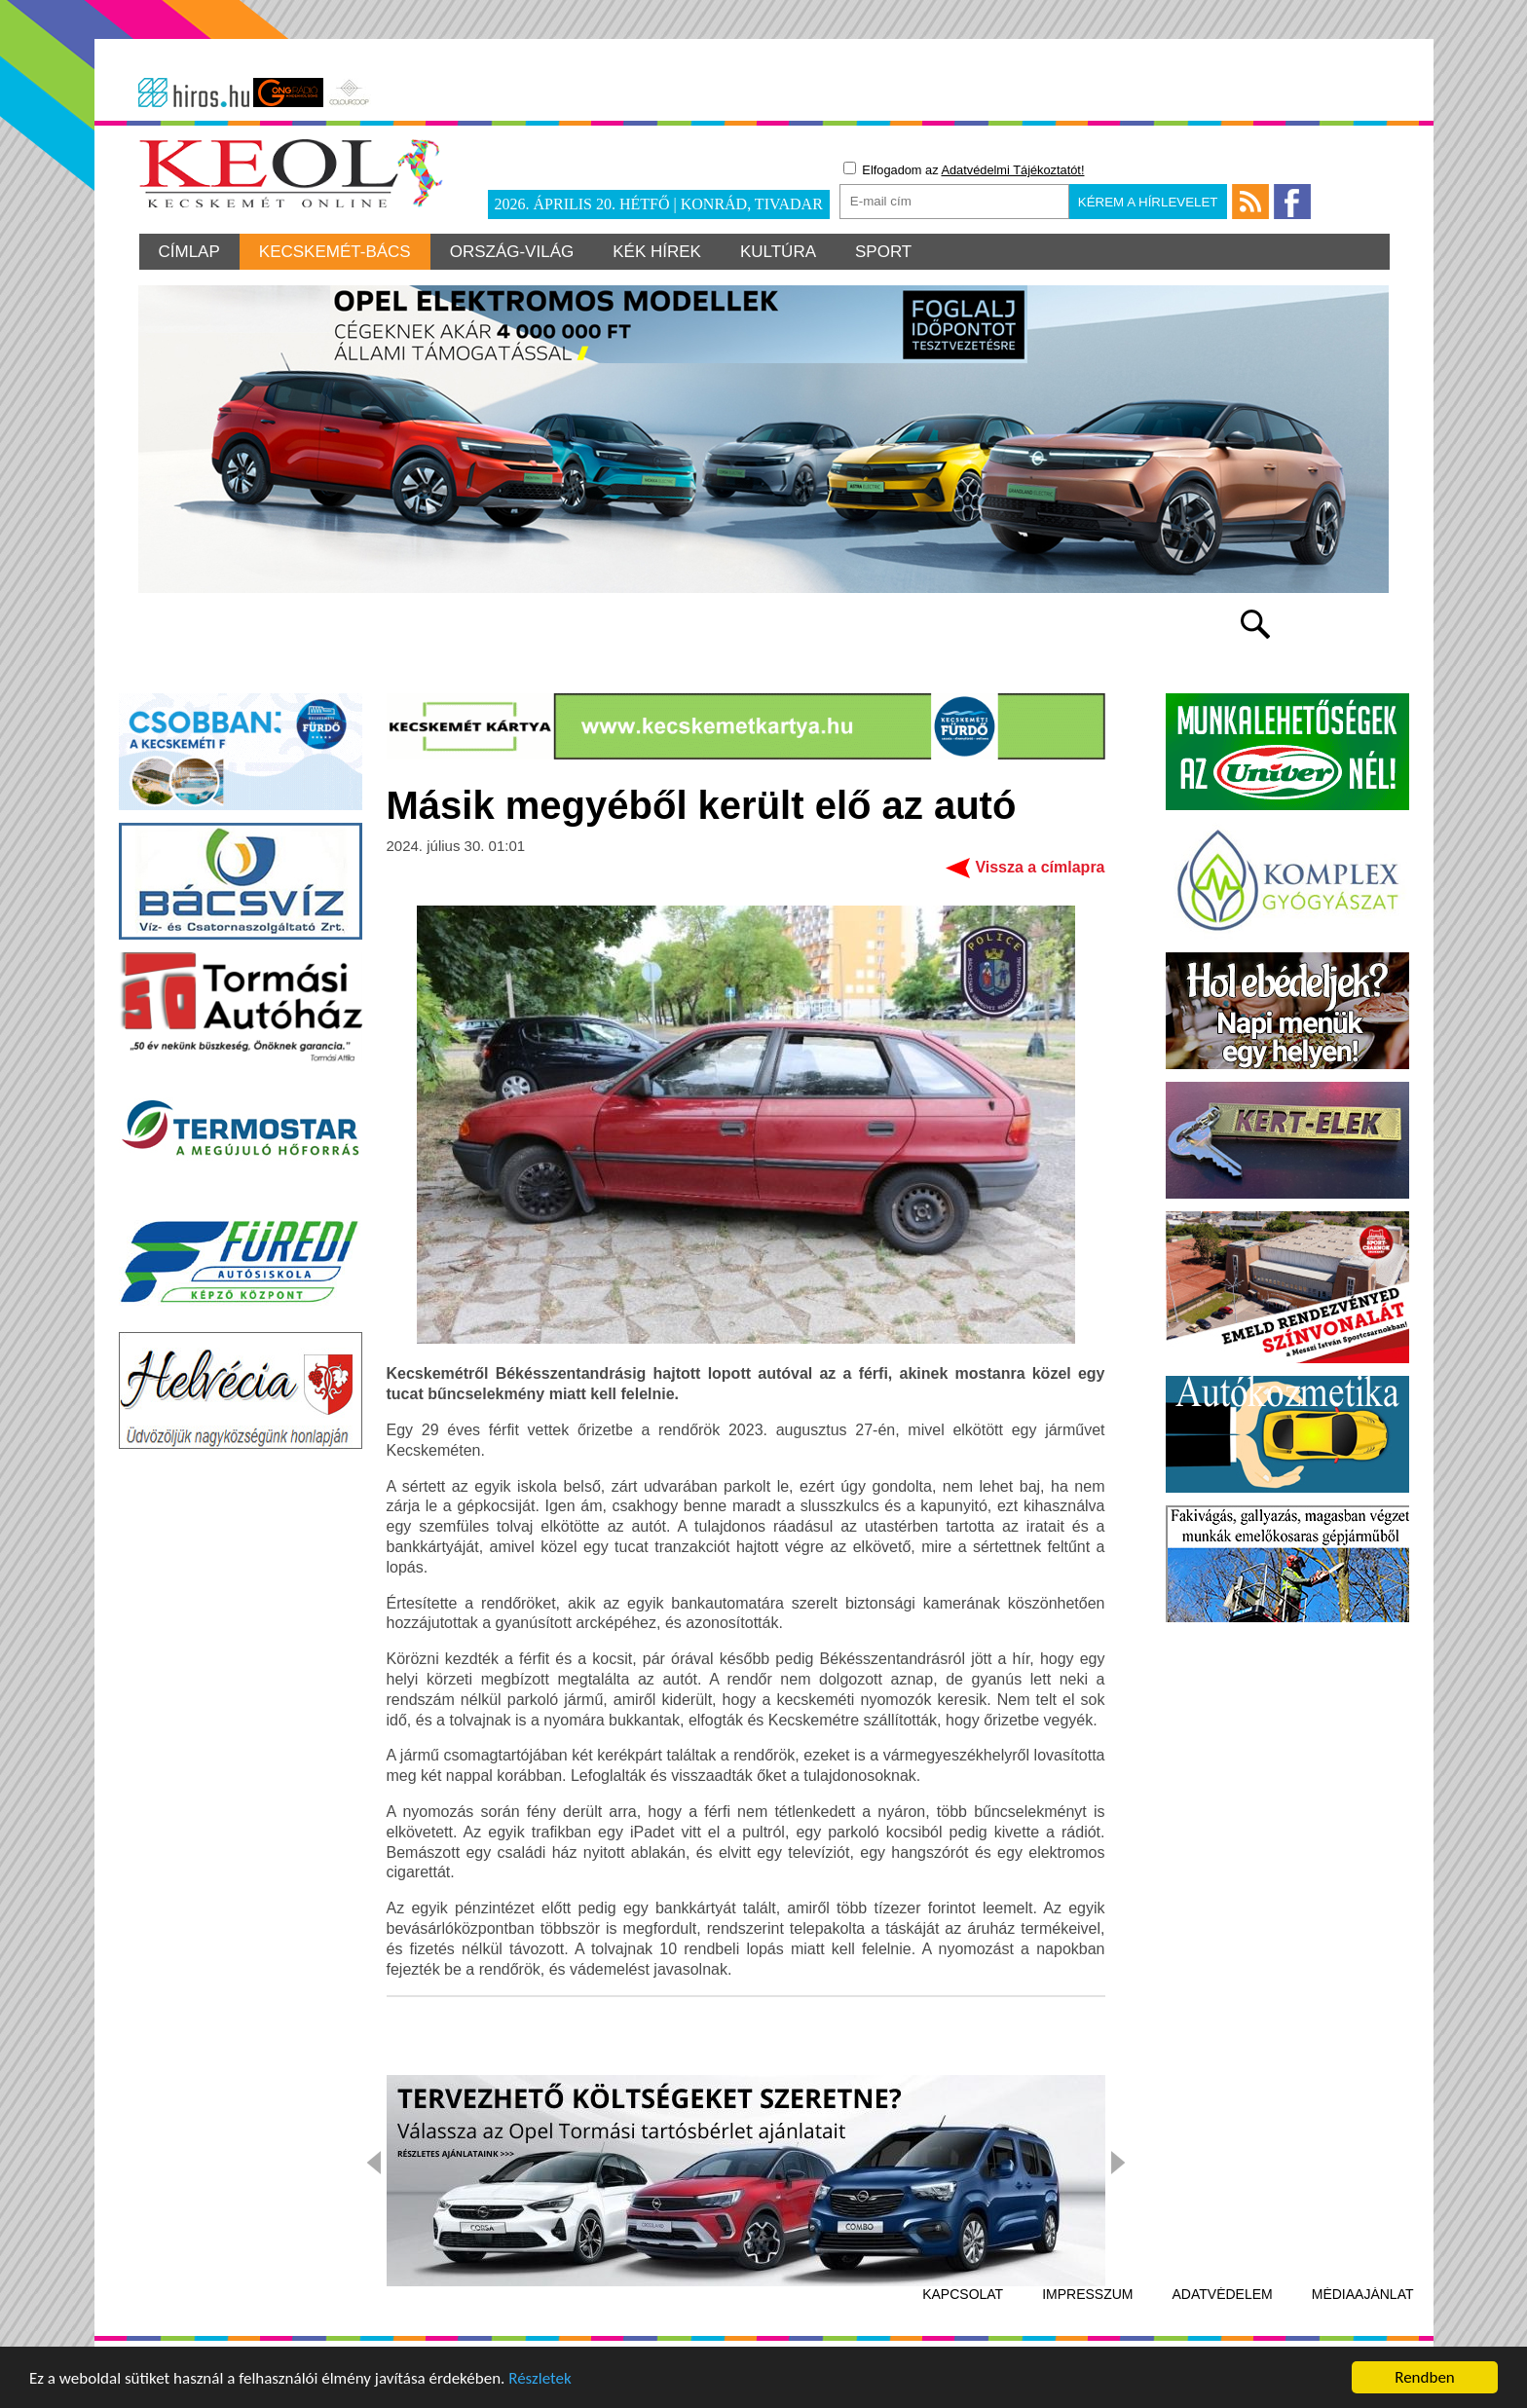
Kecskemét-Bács (335, 251)
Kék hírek (657, 251)
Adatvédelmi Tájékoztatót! (1012, 170)
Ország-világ (512, 251)
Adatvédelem (1223, 2294)
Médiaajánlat (1363, 2294)
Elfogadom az (964, 169)
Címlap (189, 251)
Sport (883, 251)
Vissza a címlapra (1039, 867)
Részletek (540, 2379)
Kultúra (778, 251)
